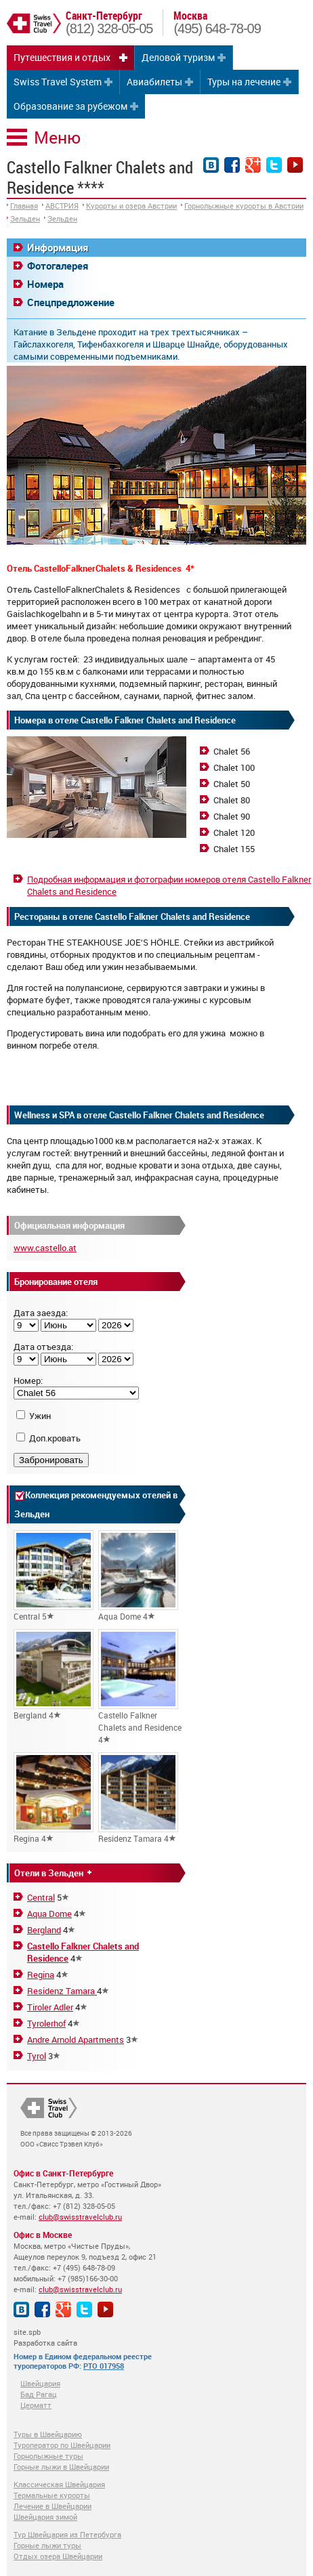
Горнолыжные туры (48, 2456)
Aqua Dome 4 (138, 1576)
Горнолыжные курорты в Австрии (244, 205)
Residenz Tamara (62, 1991)
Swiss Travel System (58, 81)
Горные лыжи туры (47, 2545)
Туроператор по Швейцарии (62, 2445)
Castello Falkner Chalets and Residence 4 (140, 1687)
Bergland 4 (53, 1674)
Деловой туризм (178, 57)
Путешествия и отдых (62, 57)
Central (41, 1897)
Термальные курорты (52, 2495)
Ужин (40, 1416)
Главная (24, 205)
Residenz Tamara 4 (138, 1798)
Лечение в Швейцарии (52, 2506)
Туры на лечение (243, 81)
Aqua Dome (49, 1913)
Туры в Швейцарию (48, 2434)
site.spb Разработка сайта (45, 2337)
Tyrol (36, 2056)
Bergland (44, 1930)
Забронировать (51, 1460)
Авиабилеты (154, 81)
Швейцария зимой (45, 2517)
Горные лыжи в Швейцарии (61, 2467)
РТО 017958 (103, 2366)
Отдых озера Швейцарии (58, 2556)
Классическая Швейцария (59, 2484)
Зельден (25, 218)
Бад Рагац (38, 2394)
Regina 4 (53, 1798)
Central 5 (53, 1576)
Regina (40, 1974)
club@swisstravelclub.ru (80, 2217)
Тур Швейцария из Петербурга (67, 2534)
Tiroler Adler (50, 2007)
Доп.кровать (55, 1438)
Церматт (35, 2405)
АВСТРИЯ (62, 205)
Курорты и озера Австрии (131, 205)
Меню (57, 137)
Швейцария (40, 2383)
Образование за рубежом (70, 106)
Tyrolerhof (46, 2023)
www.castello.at (45, 1248)
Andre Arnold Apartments (75, 2039)
